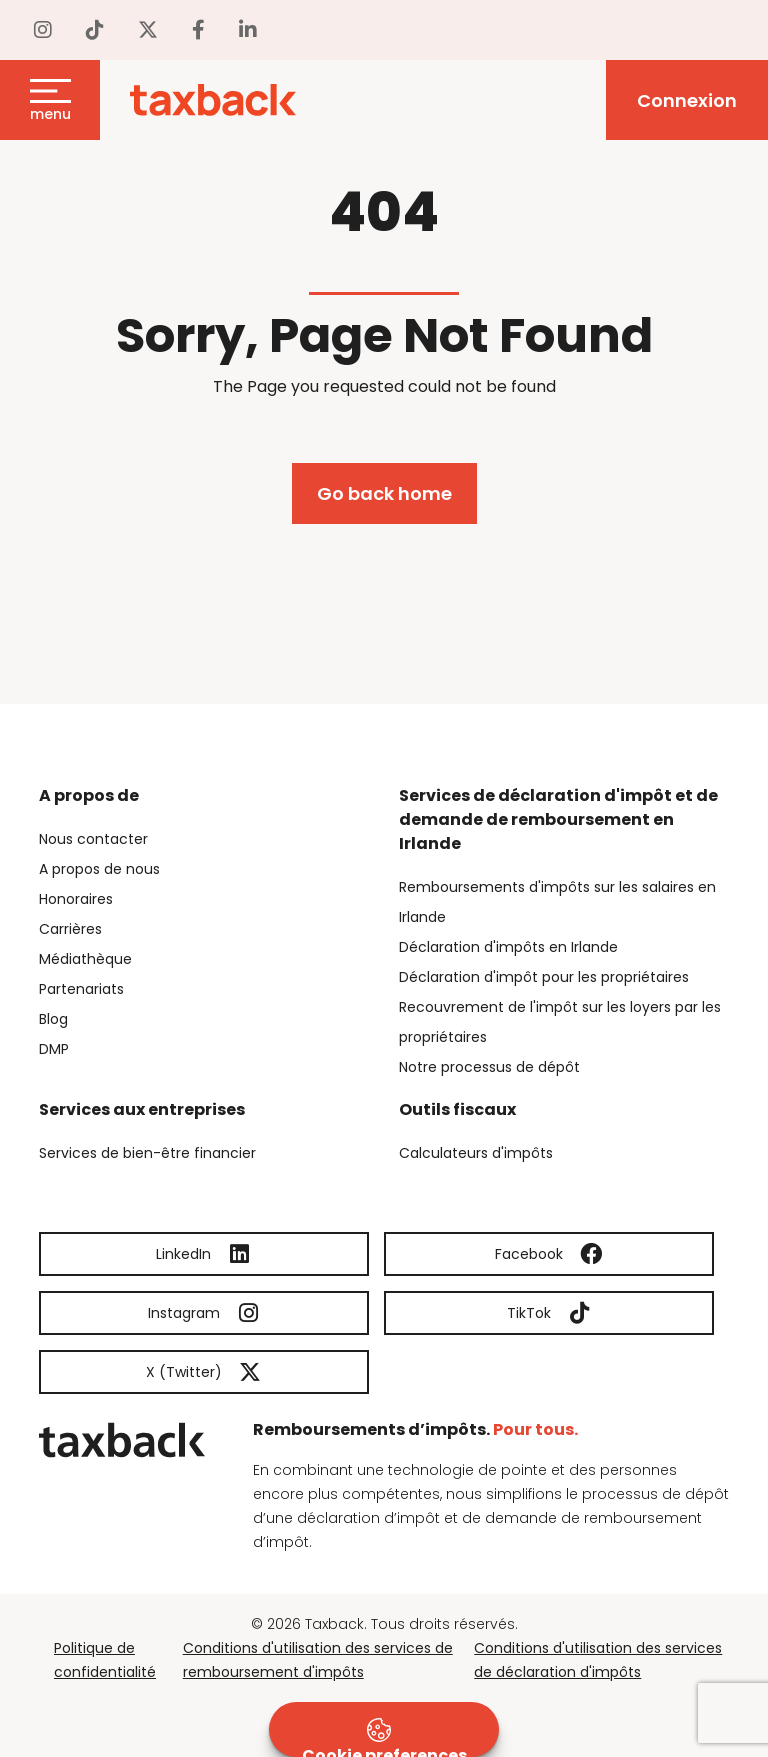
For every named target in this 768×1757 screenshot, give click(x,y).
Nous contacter (93, 839)
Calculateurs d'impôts (476, 1153)
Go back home (384, 493)
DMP (54, 1049)
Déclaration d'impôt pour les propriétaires (544, 977)
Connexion (687, 100)
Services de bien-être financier (147, 1153)
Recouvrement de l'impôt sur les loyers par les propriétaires (560, 1022)
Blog (53, 1019)
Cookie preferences (384, 1737)
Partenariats (81, 989)
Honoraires (76, 899)
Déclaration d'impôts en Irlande (508, 947)
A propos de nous (99, 869)
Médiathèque (85, 959)
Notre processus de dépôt (489, 1067)
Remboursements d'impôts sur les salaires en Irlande (557, 902)
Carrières (70, 929)
